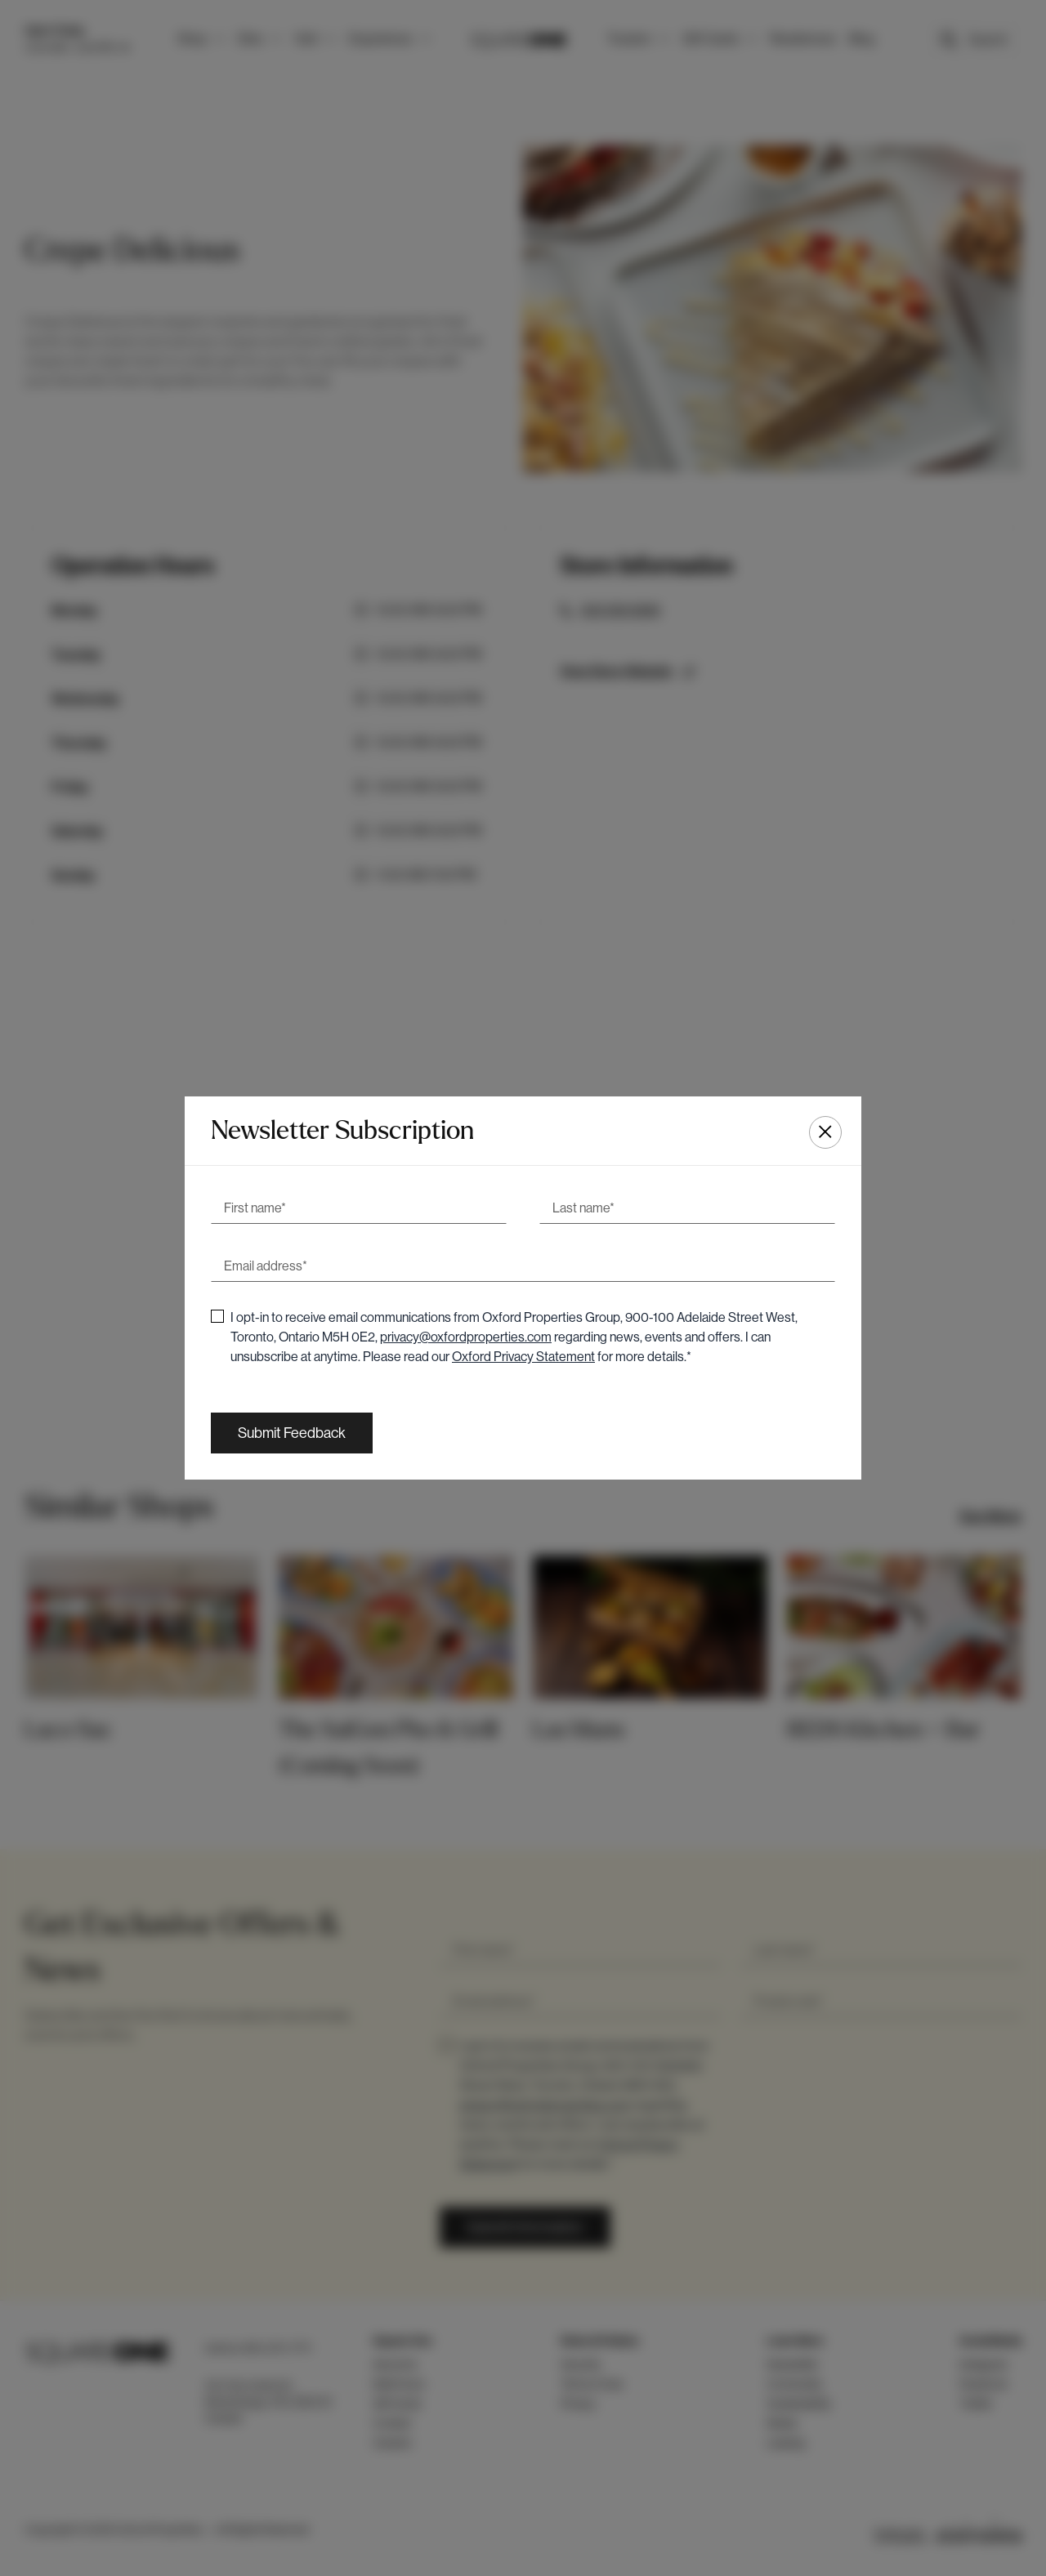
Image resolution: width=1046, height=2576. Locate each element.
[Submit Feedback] (292, 1433)
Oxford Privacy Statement (523, 1356)
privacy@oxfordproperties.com (466, 1337)
